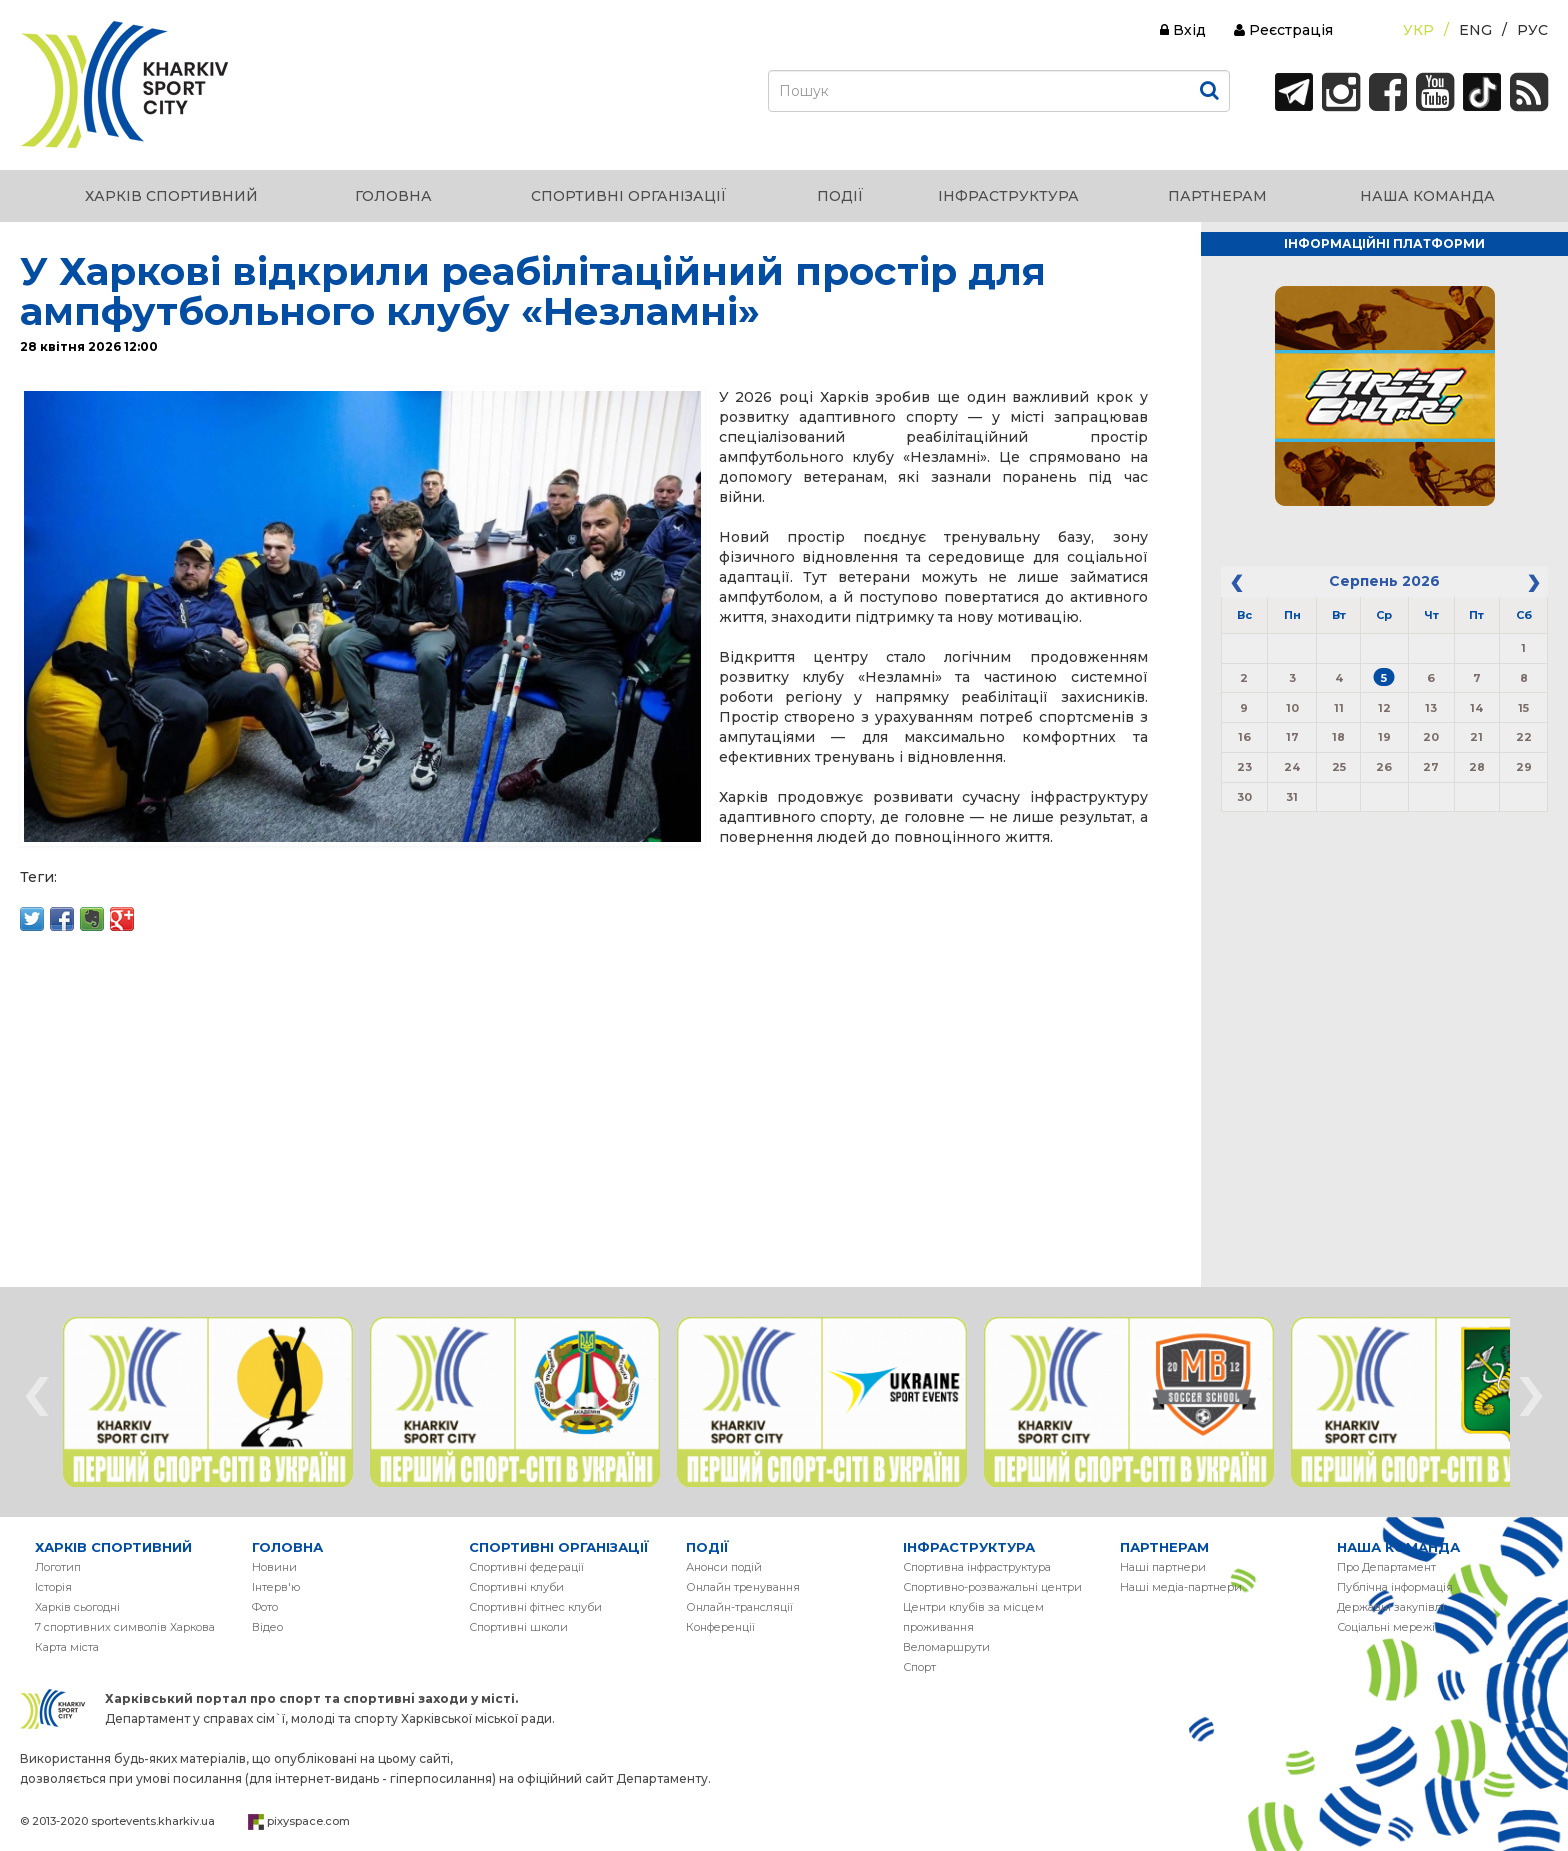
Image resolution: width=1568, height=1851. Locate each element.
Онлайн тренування (743, 1587)
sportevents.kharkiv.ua (153, 1821)
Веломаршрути (946, 1647)
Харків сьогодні (77, 1607)
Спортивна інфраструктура (977, 1567)
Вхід (1183, 30)
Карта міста (67, 1647)
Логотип (58, 1567)
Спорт (919, 1667)
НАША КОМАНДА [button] (1427, 196)
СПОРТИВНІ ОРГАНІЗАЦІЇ (559, 1547)
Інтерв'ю (276, 1587)
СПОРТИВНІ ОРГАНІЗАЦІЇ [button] (629, 196)
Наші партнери (1163, 1567)
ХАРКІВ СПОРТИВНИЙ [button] (171, 196)
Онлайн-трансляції (739, 1607)
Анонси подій (724, 1567)
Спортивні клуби (516, 1587)
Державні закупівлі (1391, 1607)
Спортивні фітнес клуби (535, 1607)
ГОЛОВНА (287, 1547)
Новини (274, 1567)
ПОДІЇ (707, 1547)
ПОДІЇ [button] (840, 196)
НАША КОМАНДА (1398, 1547)
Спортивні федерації (526, 1567)
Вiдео (267, 1627)
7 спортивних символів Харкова (125, 1627)
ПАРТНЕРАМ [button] (1217, 196)
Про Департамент (1386, 1567)
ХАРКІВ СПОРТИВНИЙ (113, 1547)
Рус (1532, 30)
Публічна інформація (1395, 1587)
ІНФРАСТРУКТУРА (969, 1547)
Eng (1475, 30)
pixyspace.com (308, 1821)
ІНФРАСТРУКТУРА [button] (1008, 196)
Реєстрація (1283, 30)
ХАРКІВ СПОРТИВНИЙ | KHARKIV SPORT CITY (125, 85)
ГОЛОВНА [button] (393, 196)
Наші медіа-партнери (1181, 1587)
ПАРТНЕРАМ (1164, 1547)
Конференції (720, 1627)
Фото (265, 1607)
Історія (53, 1587)
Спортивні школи (518, 1627)
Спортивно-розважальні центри (992, 1587)
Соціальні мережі (1386, 1627)
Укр (1418, 30)
